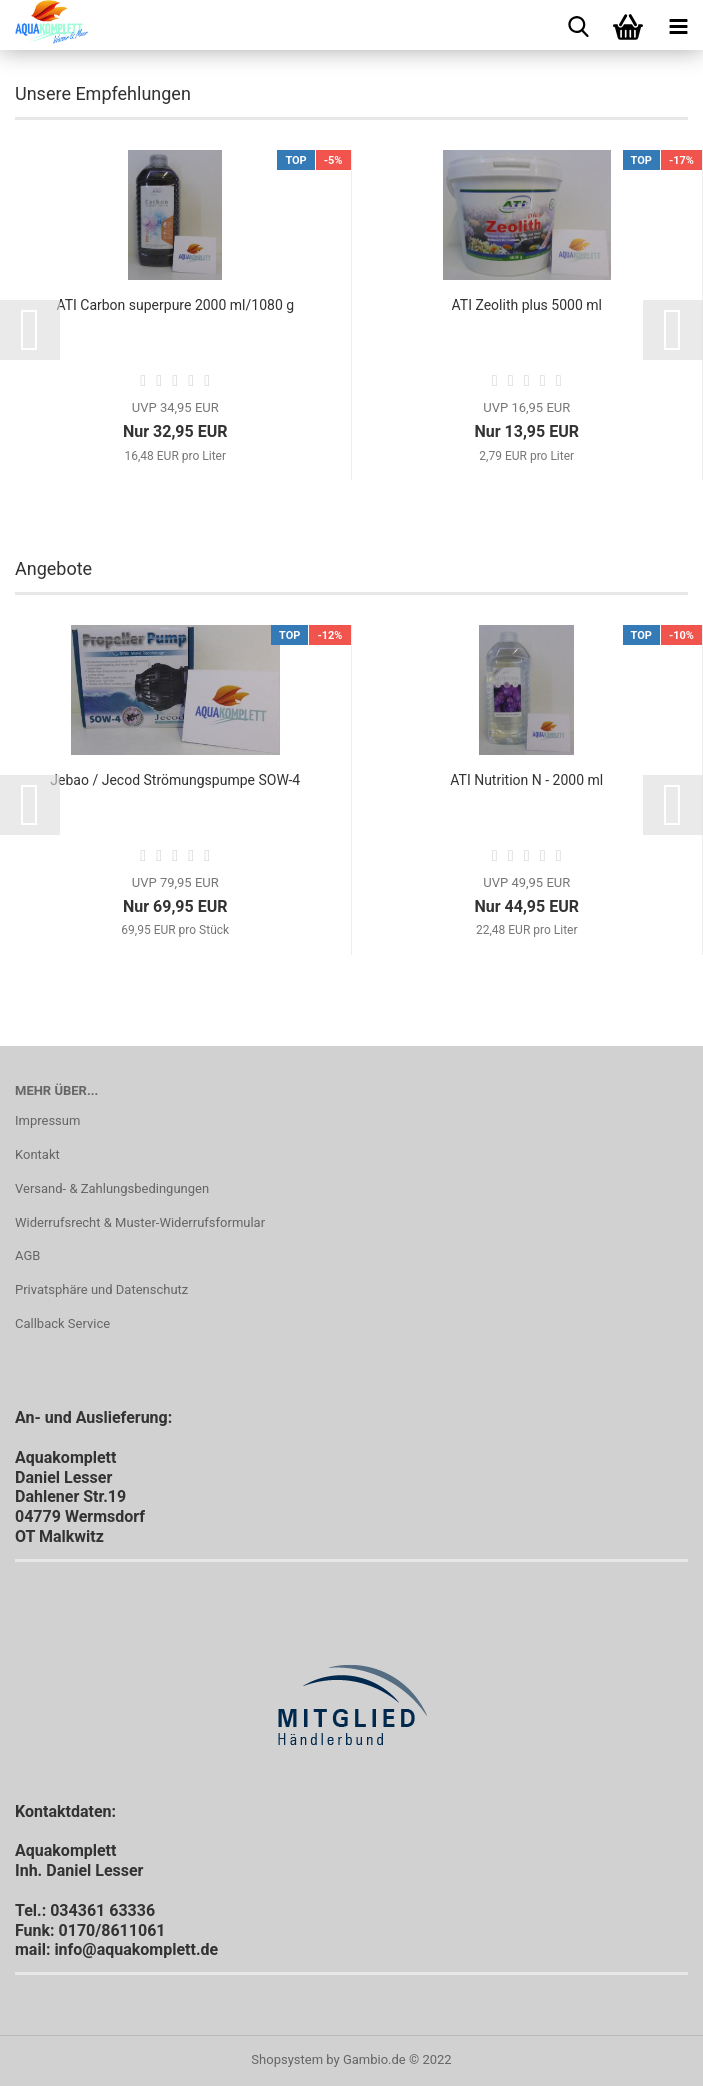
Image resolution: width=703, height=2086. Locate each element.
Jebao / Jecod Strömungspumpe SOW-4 (175, 780)
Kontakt (37, 1154)
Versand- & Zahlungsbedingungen (112, 1188)
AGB (27, 1255)
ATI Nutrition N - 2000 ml (526, 780)
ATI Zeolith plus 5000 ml (527, 305)
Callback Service (62, 1323)
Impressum (47, 1120)
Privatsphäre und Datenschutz (101, 1289)
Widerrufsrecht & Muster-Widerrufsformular (140, 1222)
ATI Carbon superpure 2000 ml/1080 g (175, 305)
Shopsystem (287, 2059)
